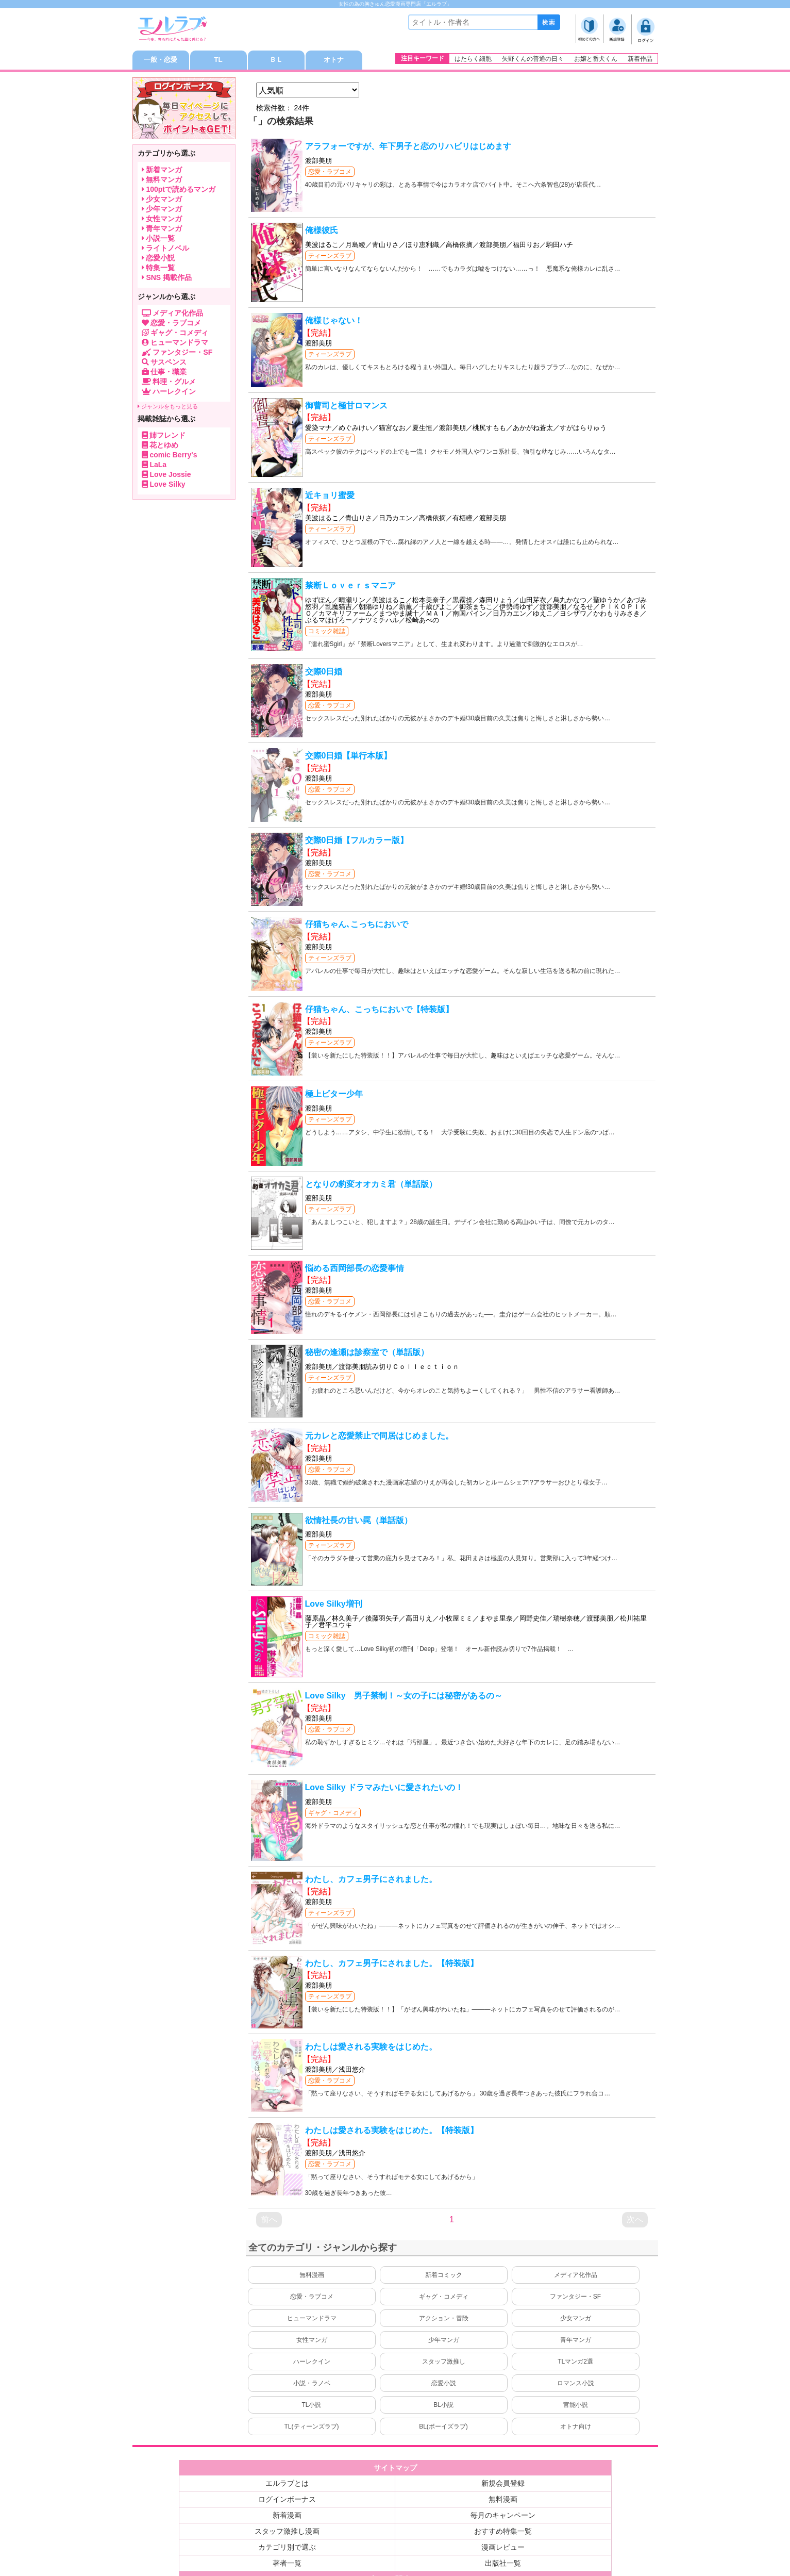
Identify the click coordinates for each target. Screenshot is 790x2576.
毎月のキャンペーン (502, 2517)
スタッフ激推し (443, 2363)
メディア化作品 (575, 2276)
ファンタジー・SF (575, 2298)
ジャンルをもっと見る (168, 408)
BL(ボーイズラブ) (443, 2428)
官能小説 (575, 2406)
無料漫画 (311, 2276)
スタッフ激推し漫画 (287, 2533)
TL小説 (311, 2406)
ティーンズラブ (329, 257)
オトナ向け (575, 2428)
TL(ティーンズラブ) (311, 2428)
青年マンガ (575, 2341)
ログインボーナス (287, 2501)
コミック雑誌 (326, 632)
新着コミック (443, 2276)
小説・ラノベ (311, 2384)
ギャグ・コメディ (333, 1814)
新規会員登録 (503, 2485)
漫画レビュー (503, 2549)
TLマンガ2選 (575, 2363)
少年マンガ (443, 2341)
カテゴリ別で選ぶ (287, 2549)
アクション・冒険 (443, 2319)
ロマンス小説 (575, 2384)
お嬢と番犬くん (595, 58)
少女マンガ (575, 2319)
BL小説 (443, 2406)
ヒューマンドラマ (312, 2319)
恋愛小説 (443, 2384)
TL (218, 61)
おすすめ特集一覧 (503, 2533)
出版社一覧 (503, 2565)
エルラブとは (287, 2485)
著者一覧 (287, 2565)
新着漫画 (287, 2517)
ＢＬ (276, 61)
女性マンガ (311, 2341)
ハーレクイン (311, 2363)
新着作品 (640, 58)
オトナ (334, 61)
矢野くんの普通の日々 (533, 58)
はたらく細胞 (473, 58)
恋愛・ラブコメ (329, 173)
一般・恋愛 (161, 61)
